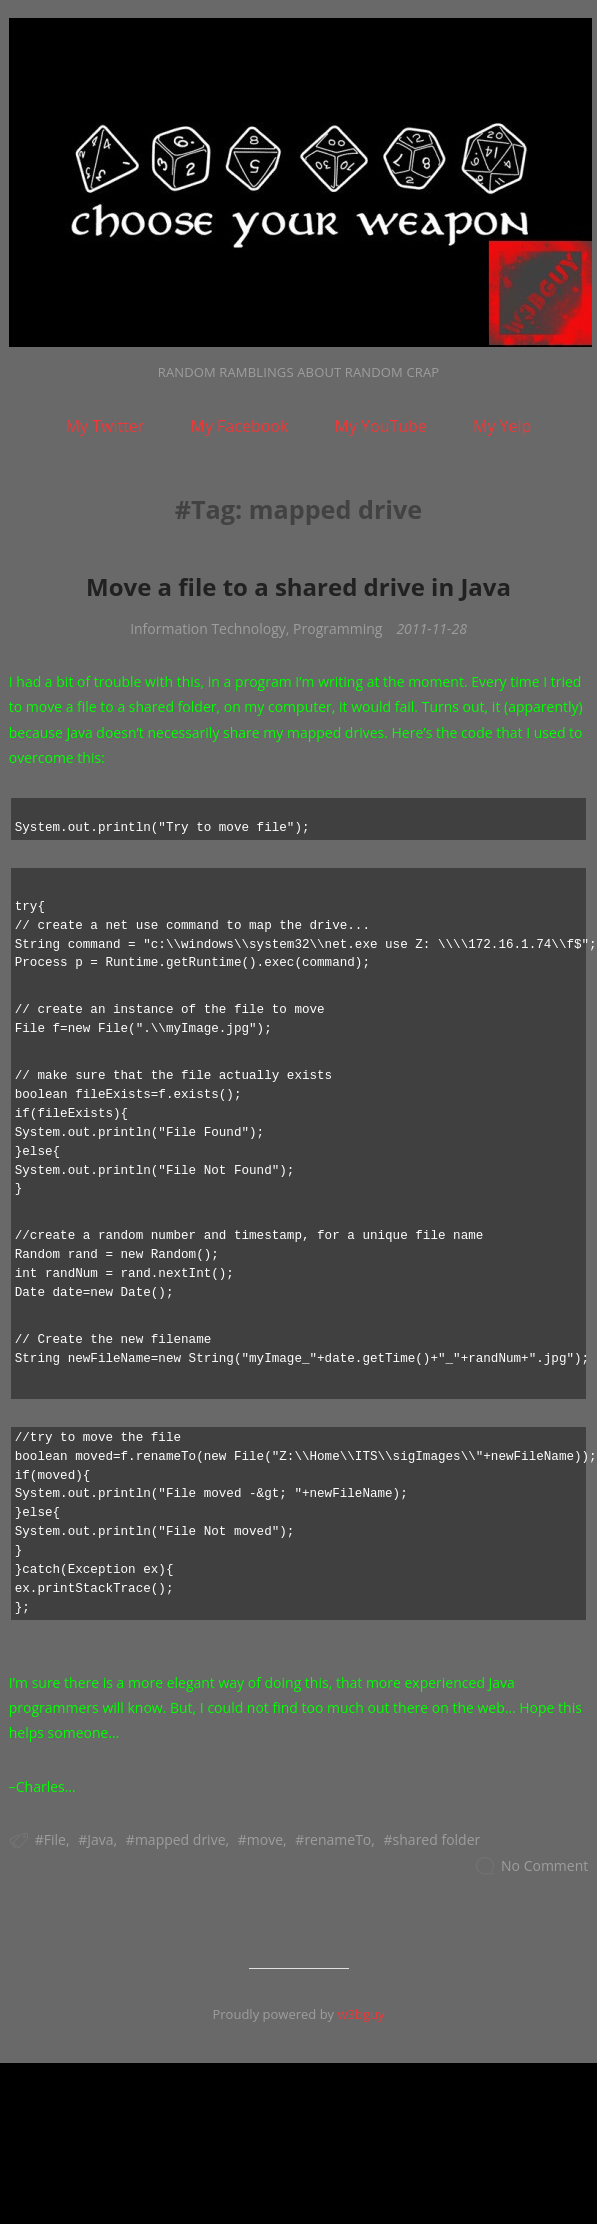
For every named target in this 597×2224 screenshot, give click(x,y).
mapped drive (180, 1839)
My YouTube (381, 426)
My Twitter (105, 426)
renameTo (337, 1839)
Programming (337, 628)
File (55, 1839)
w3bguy (360, 2014)
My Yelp (502, 426)
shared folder (437, 1839)
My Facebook (240, 426)
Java (100, 1839)
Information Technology (208, 628)
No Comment (544, 1865)
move (265, 1839)
